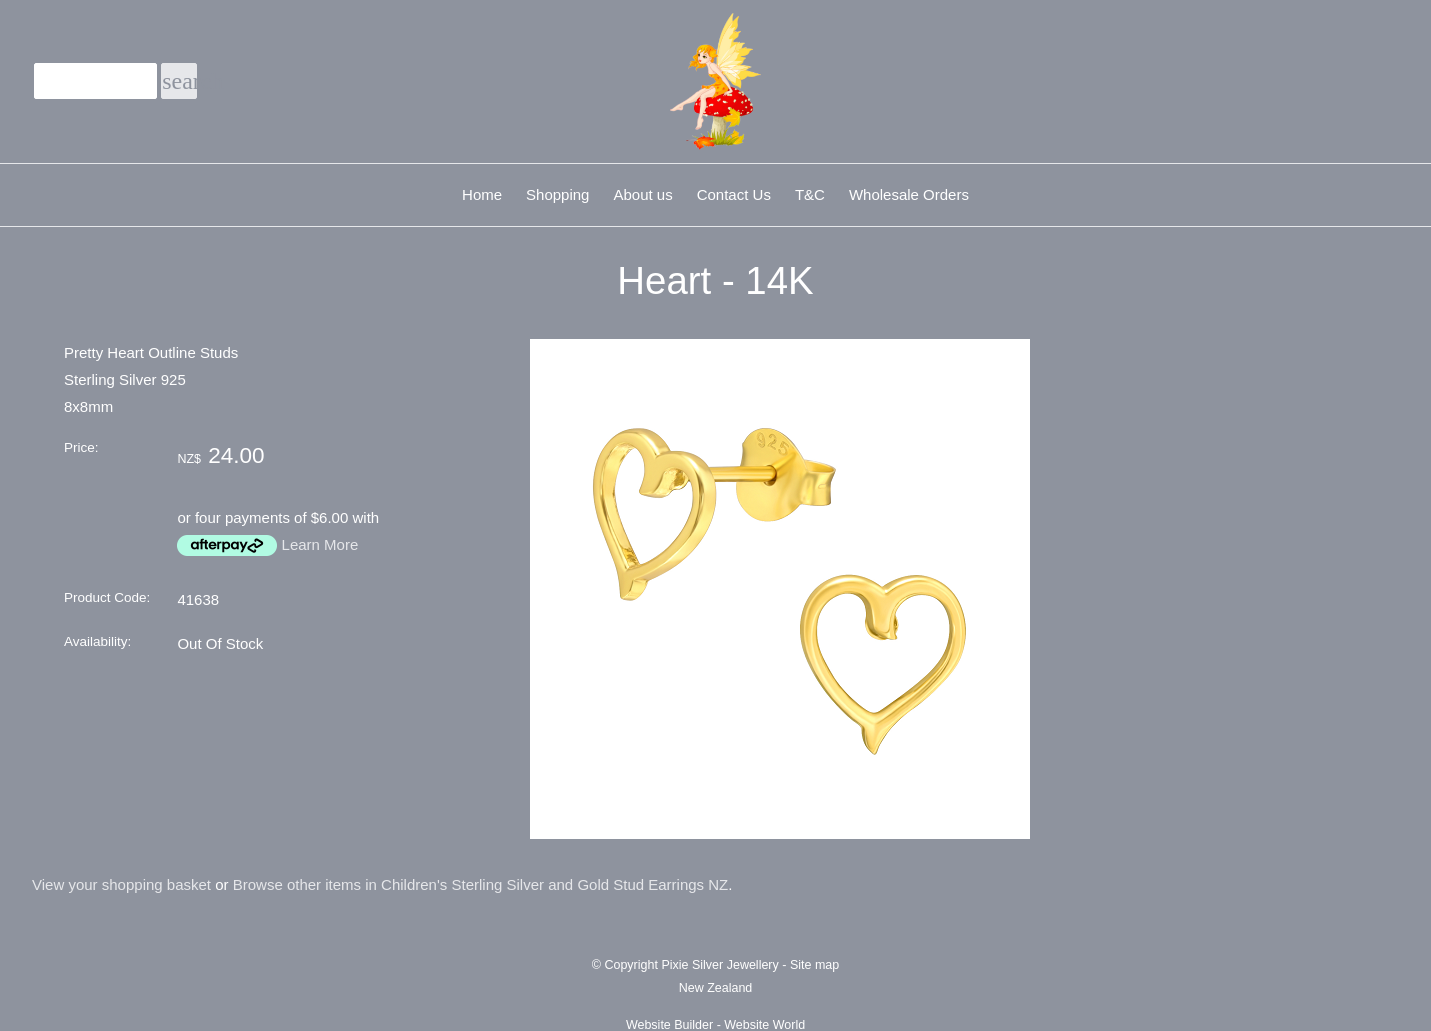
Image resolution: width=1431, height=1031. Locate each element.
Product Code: (107, 597)
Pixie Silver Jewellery (719, 965)
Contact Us (734, 194)
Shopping (557, 194)
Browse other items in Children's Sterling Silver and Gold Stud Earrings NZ (481, 884)
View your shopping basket (121, 884)
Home (482, 194)
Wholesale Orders (909, 194)
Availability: (97, 641)
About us (642, 194)
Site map (814, 965)
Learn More (320, 544)
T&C (810, 194)
